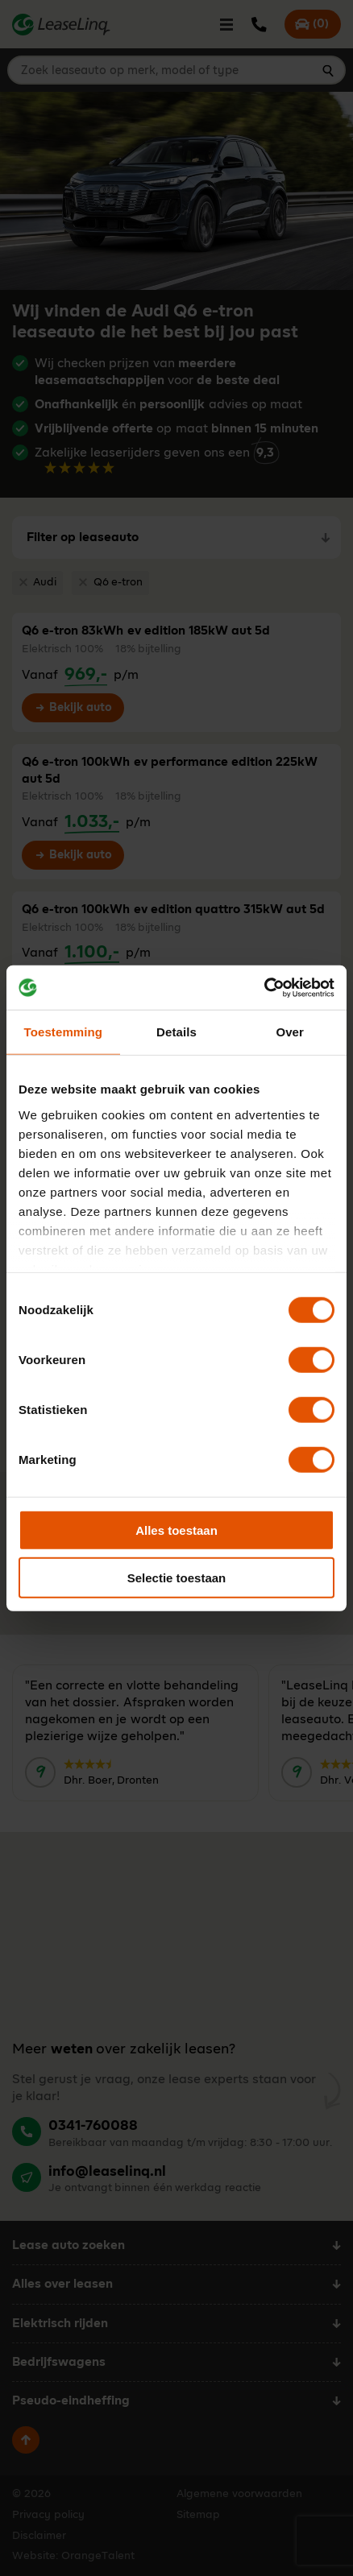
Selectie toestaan (176, 1578)
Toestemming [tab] (63, 1032)
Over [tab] (290, 1032)
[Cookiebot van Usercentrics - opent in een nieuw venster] (263, 987)
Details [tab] (176, 1032)
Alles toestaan (176, 1530)
